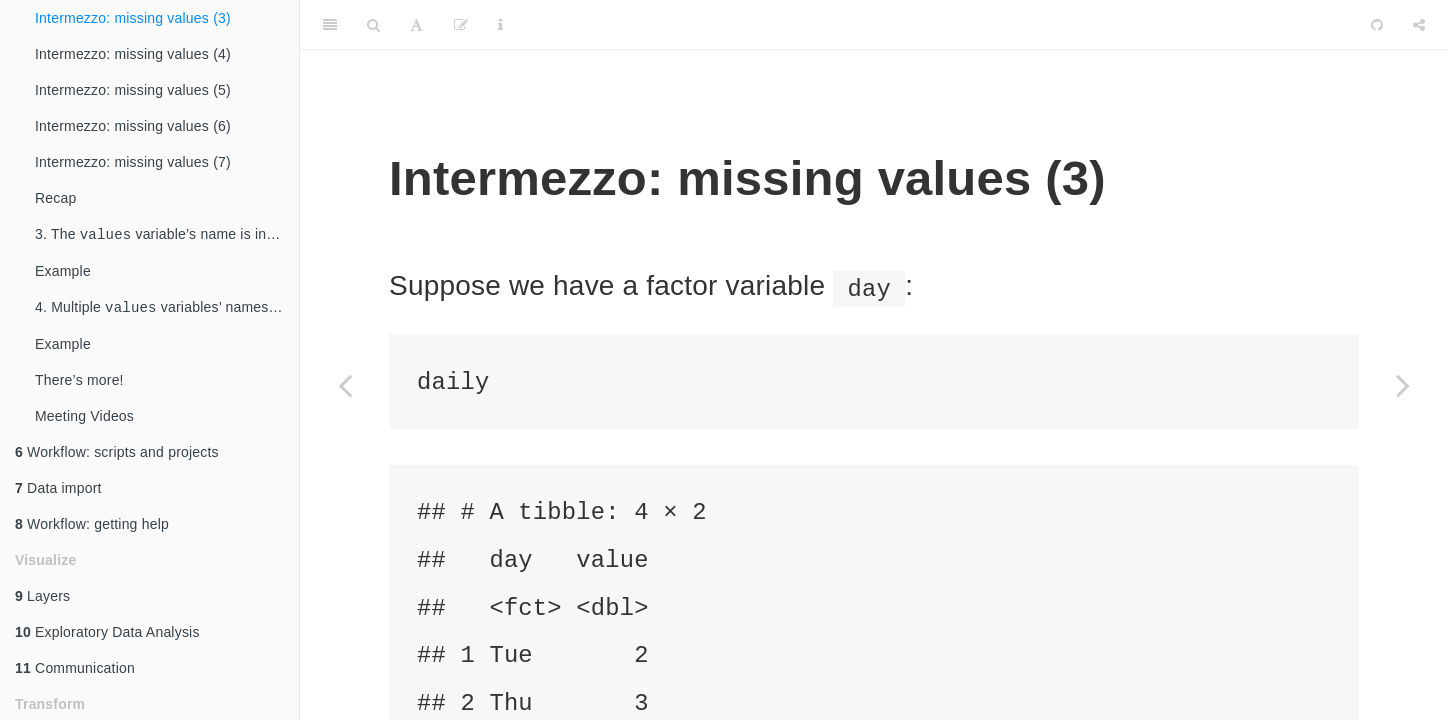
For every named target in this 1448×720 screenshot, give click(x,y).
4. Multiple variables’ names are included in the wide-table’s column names (167, 310)
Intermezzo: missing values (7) (133, 162)
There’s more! (79, 384)
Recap (55, 198)
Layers (42, 600)
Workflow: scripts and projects (117, 456)
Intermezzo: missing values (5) (133, 90)
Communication (75, 672)
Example (63, 273)
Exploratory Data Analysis (107, 636)
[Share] (1419, 25)
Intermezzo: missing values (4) (133, 54)
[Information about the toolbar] (500, 25)
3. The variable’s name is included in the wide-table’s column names (167, 235)
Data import (58, 492)
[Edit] (461, 25)
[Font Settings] (416, 25)
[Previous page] (345, 385)
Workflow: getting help (92, 528)
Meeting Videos (84, 420)
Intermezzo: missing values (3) (133, 18)
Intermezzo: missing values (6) (133, 126)
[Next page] (1403, 385)
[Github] (1377, 25)
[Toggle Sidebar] (330, 25)
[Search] (373, 25)
